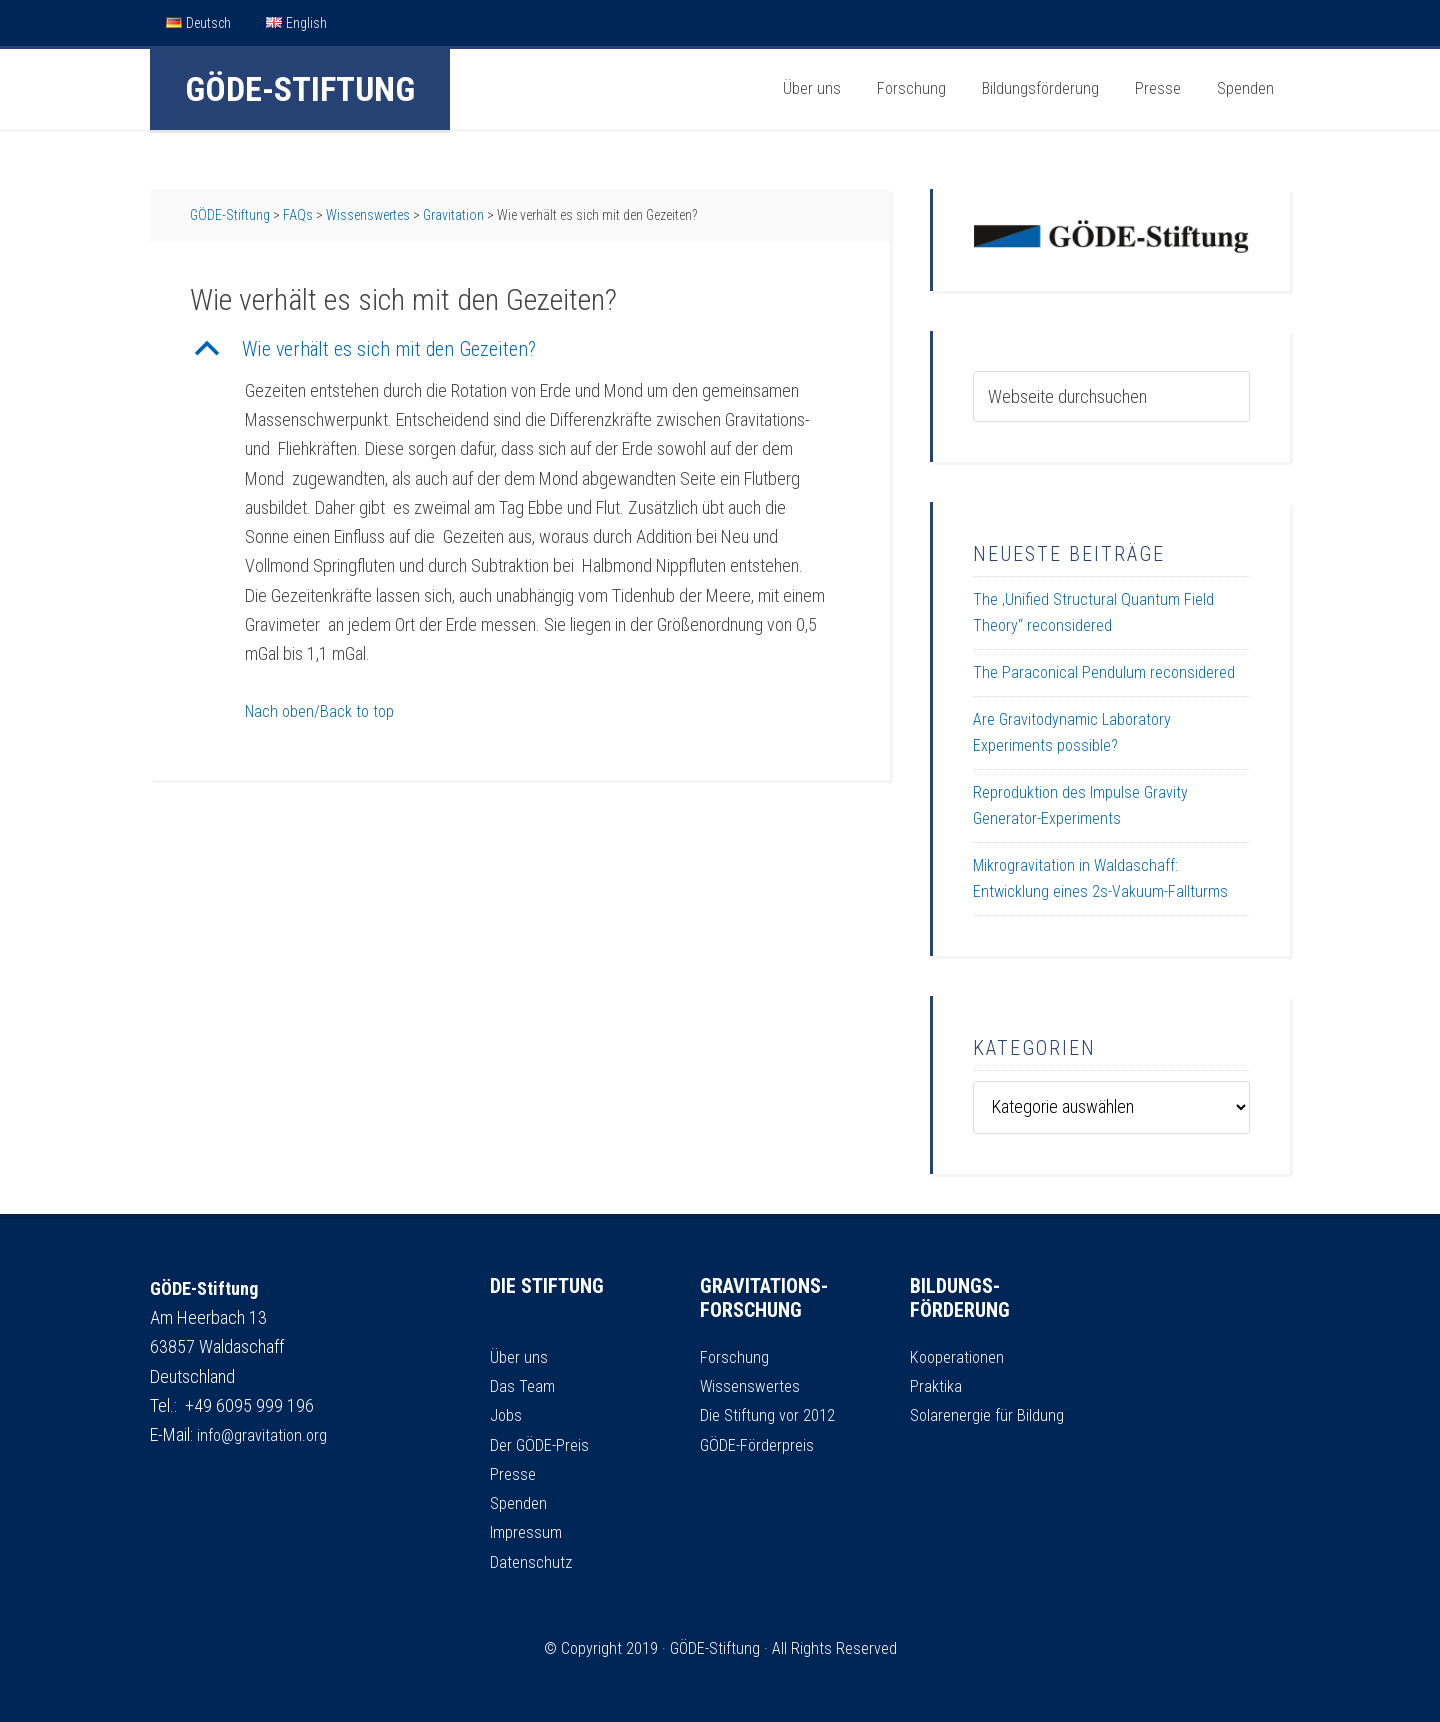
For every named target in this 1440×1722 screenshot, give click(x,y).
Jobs (507, 1414)
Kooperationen (960, 1356)
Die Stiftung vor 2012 (772, 1414)
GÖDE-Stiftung (300, 89)
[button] (520, 349)
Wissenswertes (753, 1385)
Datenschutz (533, 1561)
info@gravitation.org (265, 1434)
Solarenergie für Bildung (991, 1414)
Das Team (524, 1385)
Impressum (529, 1531)
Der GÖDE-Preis (542, 1444)
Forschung (736, 1356)
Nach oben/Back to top (325, 710)
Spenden (521, 1502)
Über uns (520, 1356)
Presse (514, 1473)
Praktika (937, 1385)
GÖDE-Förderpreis (761, 1444)
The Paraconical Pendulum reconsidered (1104, 672)
